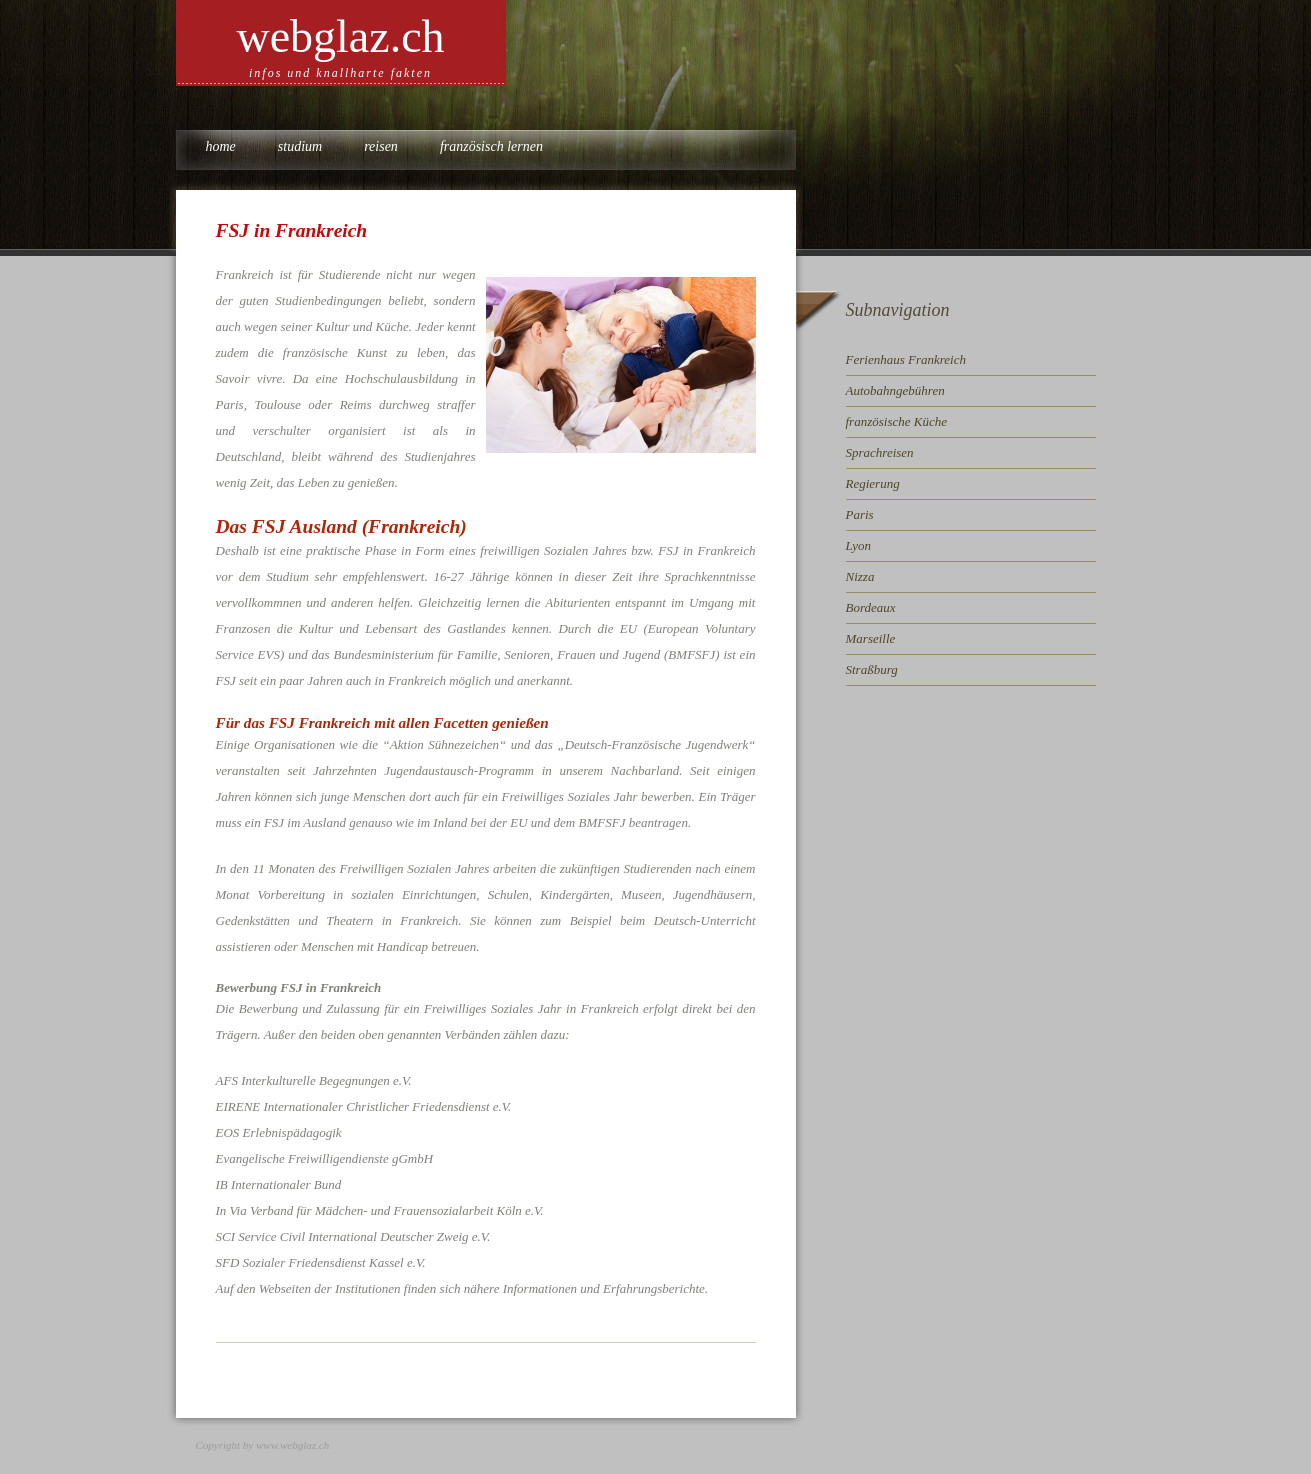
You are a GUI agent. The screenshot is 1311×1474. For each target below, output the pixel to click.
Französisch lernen (491, 146)
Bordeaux (871, 607)
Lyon (859, 545)
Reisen (381, 146)
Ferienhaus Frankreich (906, 359)
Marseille (871, 638)
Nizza (860, 576)
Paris (860, 514)
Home (221, 146)
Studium (300, 146)
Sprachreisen (880, 452)
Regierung (873, 483)
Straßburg (872, 669)
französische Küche (896, 421)
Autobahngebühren (895, 390)
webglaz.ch (340, 36)
